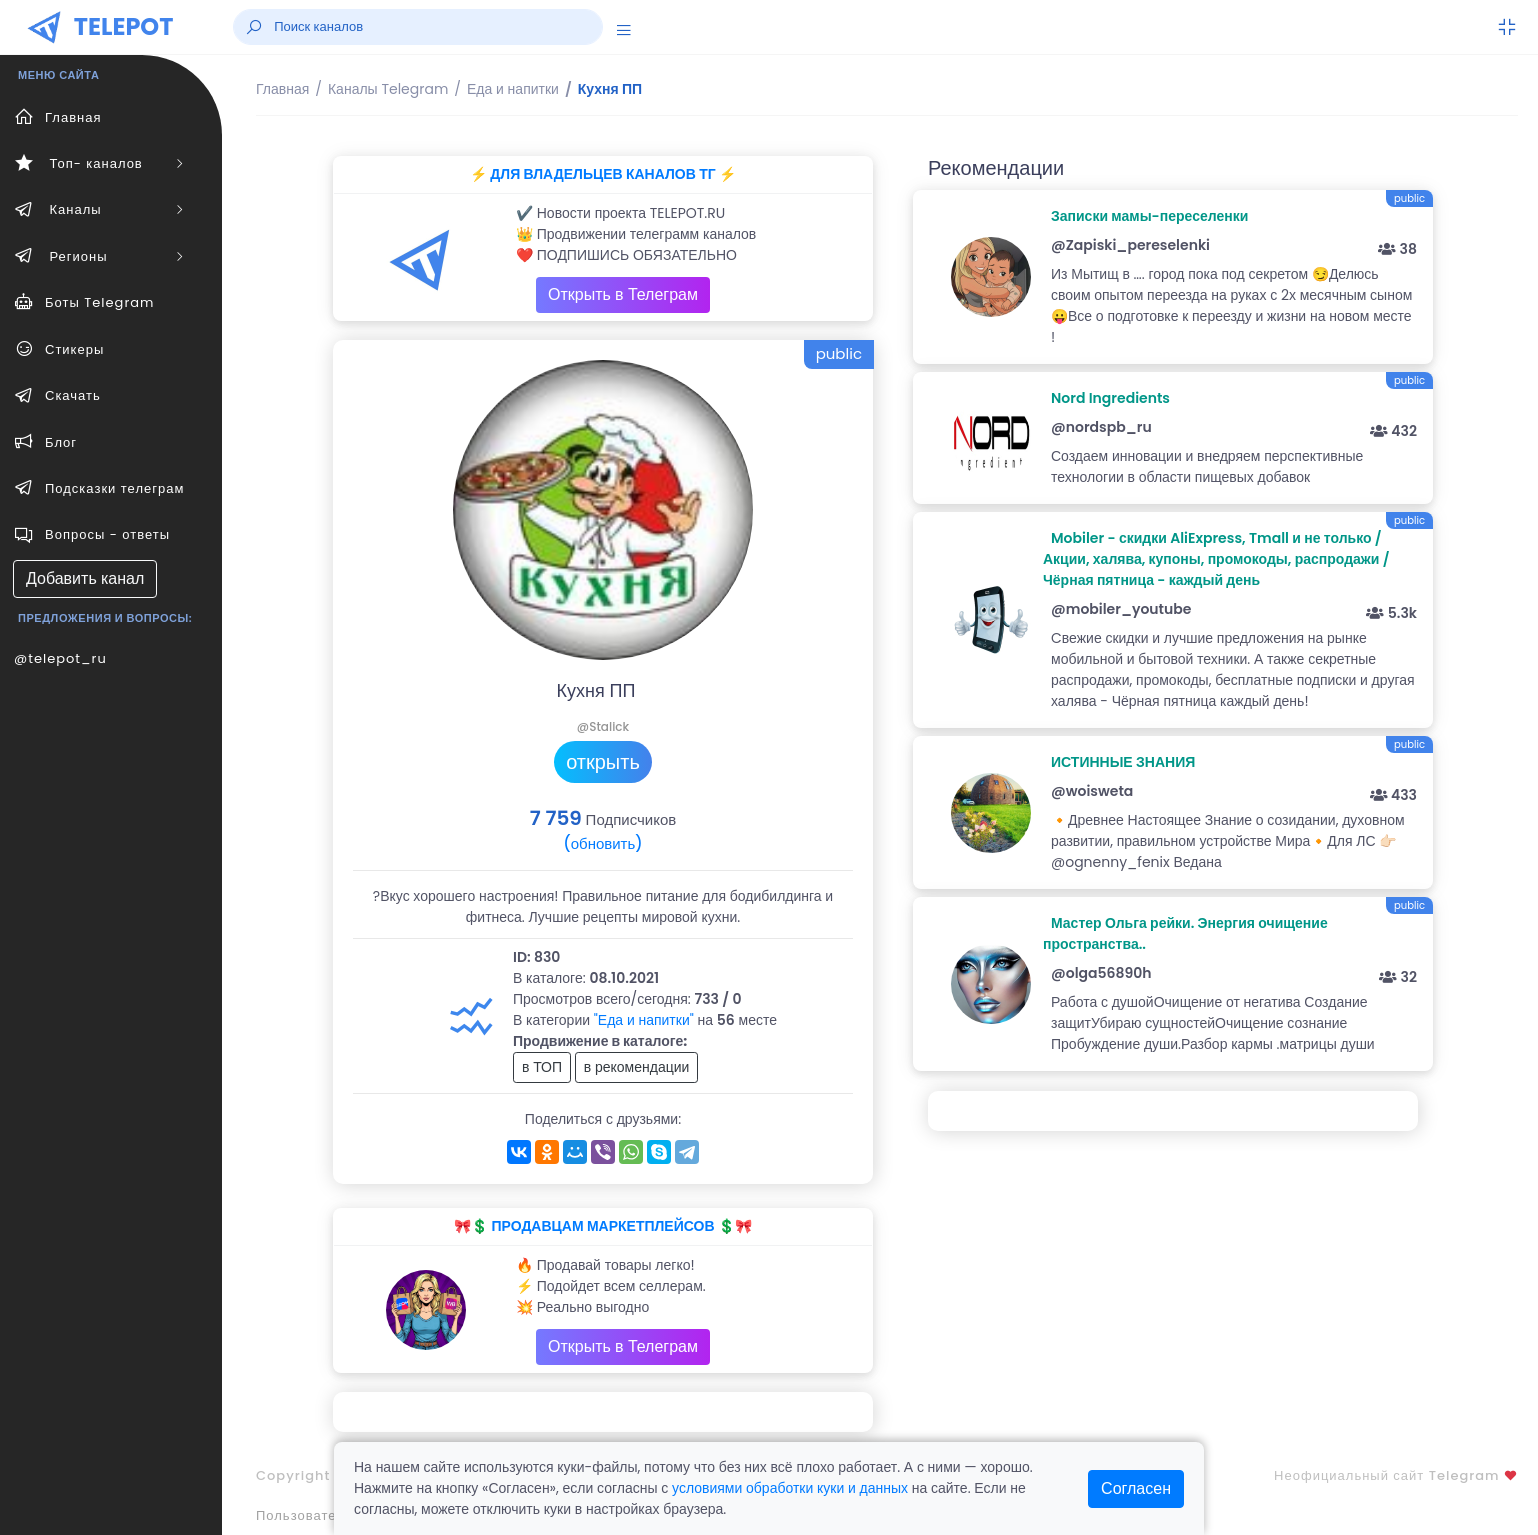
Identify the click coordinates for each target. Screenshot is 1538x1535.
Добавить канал (85, 578)
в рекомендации (637, 1067)
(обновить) (602, 843)
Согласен (1136, 1488)
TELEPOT (124, 26)
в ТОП (542, 1067)
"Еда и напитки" (644, 1020)
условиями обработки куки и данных (790, 1488)
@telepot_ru (60, 658)
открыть (603, 762)
